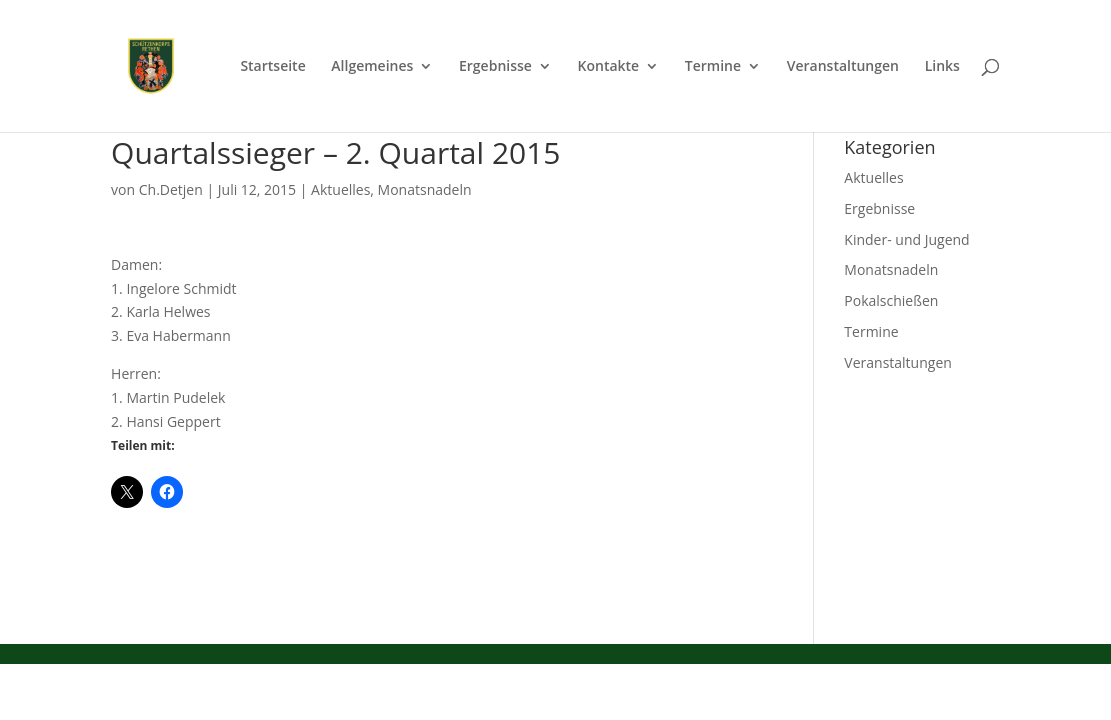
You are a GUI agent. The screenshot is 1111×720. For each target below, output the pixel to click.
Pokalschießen (891, 300)
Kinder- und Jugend (906, 239)
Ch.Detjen (171, 189)
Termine (713, 67)
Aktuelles (340, 189)
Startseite (272, 67)
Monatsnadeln (425, 189)
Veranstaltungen (843, 67)
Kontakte (609, 67)
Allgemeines (372, 67)
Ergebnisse (495, 67)
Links (942, 67)
